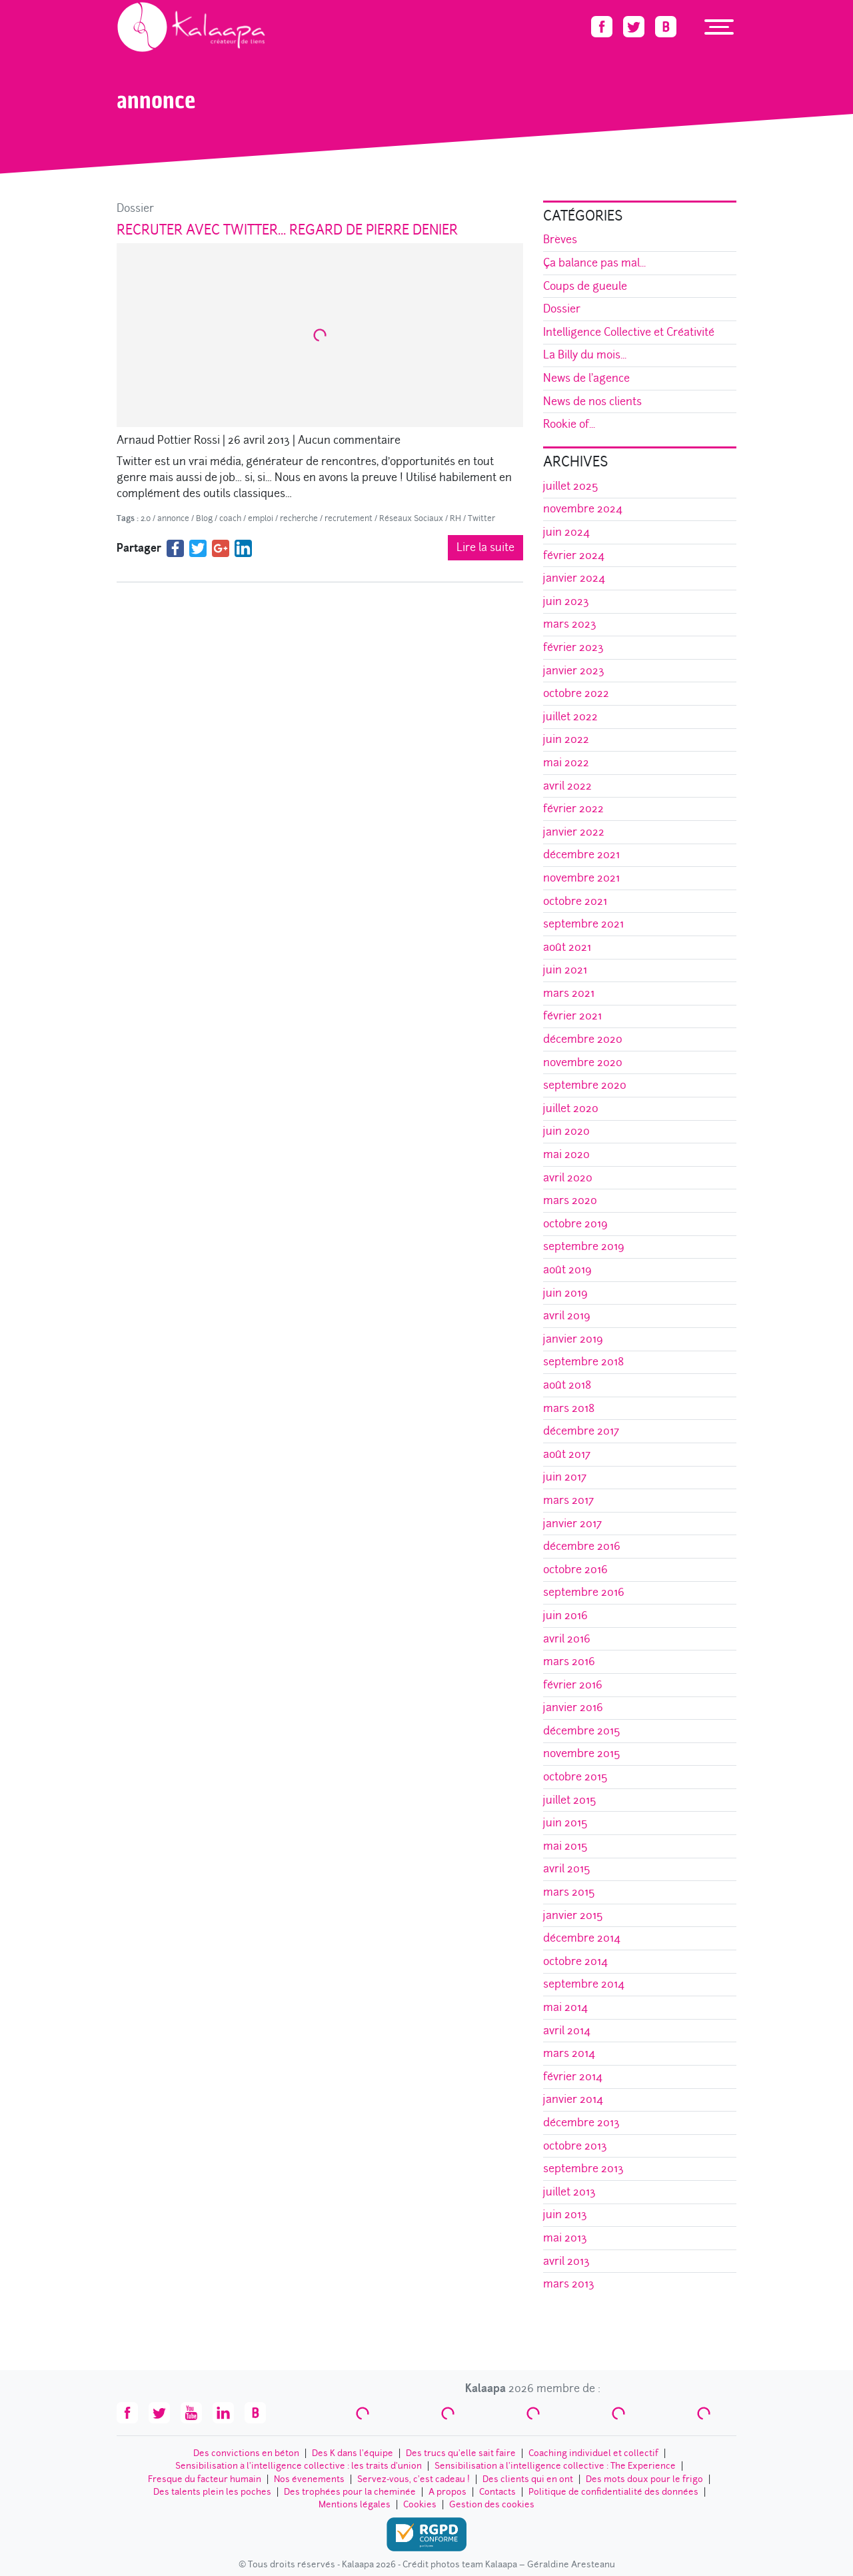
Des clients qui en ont (527, 2479)
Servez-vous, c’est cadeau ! (413, 2479)
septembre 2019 (583, 1246)
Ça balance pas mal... (594, 263)
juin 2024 (566, 532)
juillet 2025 (570, 486)
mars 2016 (569, 1661)
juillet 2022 (570, 717)
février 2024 (573, 555)
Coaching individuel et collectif (593, 2453)
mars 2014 (569, 2053)
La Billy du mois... (584, 355)
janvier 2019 (573, 1339)
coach (230, 518)
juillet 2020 (570, 1108)
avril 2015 (566, 1869)
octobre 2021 (575, 901)
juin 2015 (565, 1823)
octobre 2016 (575, 1570)
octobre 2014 (575, 1961)
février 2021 (572, 1016)
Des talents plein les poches (212, 2491)
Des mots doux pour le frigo (644, 2479)
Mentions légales (355, 2504)
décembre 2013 (581, 2123)
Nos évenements (309, 2479)
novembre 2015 (581, 1753)
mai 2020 (566, 1154)
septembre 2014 (583, 1984)
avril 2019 (566, 1316)
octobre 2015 (575, 1777)
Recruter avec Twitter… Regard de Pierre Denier (287, 230)
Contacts (497, 2491)
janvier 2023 (573, 671)
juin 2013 (565, 2215)
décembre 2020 (582, 1039)
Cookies (419, 2504)
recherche (299, 518)
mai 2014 (565, 2007)
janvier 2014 (573, 2099)
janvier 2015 (573, 1915)
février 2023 (573, 647)
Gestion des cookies (491, 2504)
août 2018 (567, 1385)
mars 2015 (569, 1892)
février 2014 (572, 2077)
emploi (260, 518)
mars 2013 (568, 2284)
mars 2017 (568, 1500)
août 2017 (566, 1454)
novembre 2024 (582, 509)
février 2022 (573, 809)
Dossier (135, 208)
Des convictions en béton (246, 2453)
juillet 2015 (569, 1800)
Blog (204, 518)
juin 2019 (565, 1293)
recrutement (349, 518)
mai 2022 (566, 763)
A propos (447, 2491)
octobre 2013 (575, 2146)
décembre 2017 (581, 1431)
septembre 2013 (583, 2169)
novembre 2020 (582, 1062)
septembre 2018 (583, 1362)
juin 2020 (566, 1131)
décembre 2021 (581, 855)
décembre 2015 (581, 1731)
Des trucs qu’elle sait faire (461, 2453)
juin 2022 (566, 739)
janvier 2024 (574, 578)
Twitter (481, 518)
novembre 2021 (581, 878)
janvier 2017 (572, 1524)
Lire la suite (485, 547)
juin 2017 (564, 1477)
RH (455, 518)
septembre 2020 (584, 1085)
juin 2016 (565, 1615)
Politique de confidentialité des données (613, 2491)
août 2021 (567, 947)
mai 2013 (565, 2238)
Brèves (560, 240)
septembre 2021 (583, 924)
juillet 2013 (569, 2192)
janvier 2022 (573, 832)
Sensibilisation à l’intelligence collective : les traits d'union (298, 2465)
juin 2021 (565, 970)
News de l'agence (586, 378)
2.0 (146, 518)
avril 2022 (567, 786)
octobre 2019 (575, 1224)
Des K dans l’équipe (352, 2453)
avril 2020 (567, 1178)
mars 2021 (568, 993)
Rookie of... (569, 424)
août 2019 (567, 1270)
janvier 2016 (573, 1707)
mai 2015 (565, 1846)
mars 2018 (568, 1408)
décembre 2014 (581, 1938)
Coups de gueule (585, 286)
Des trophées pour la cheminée (350, 2491)
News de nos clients (592, 401)
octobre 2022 (576, 693)
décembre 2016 (581, 1546)
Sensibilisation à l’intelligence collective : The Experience (555, 2465)
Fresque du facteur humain (204, 2479)
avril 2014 (566, 2031)
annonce (173, 518)
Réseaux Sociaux (411, 518)
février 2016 (572, 1685)
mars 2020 (570, 1200)
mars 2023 (569, 624)
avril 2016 (566, 1639)
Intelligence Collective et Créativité (628, 332)
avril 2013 (566, 2261)
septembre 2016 (583, 1592)
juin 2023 (566, 601)
